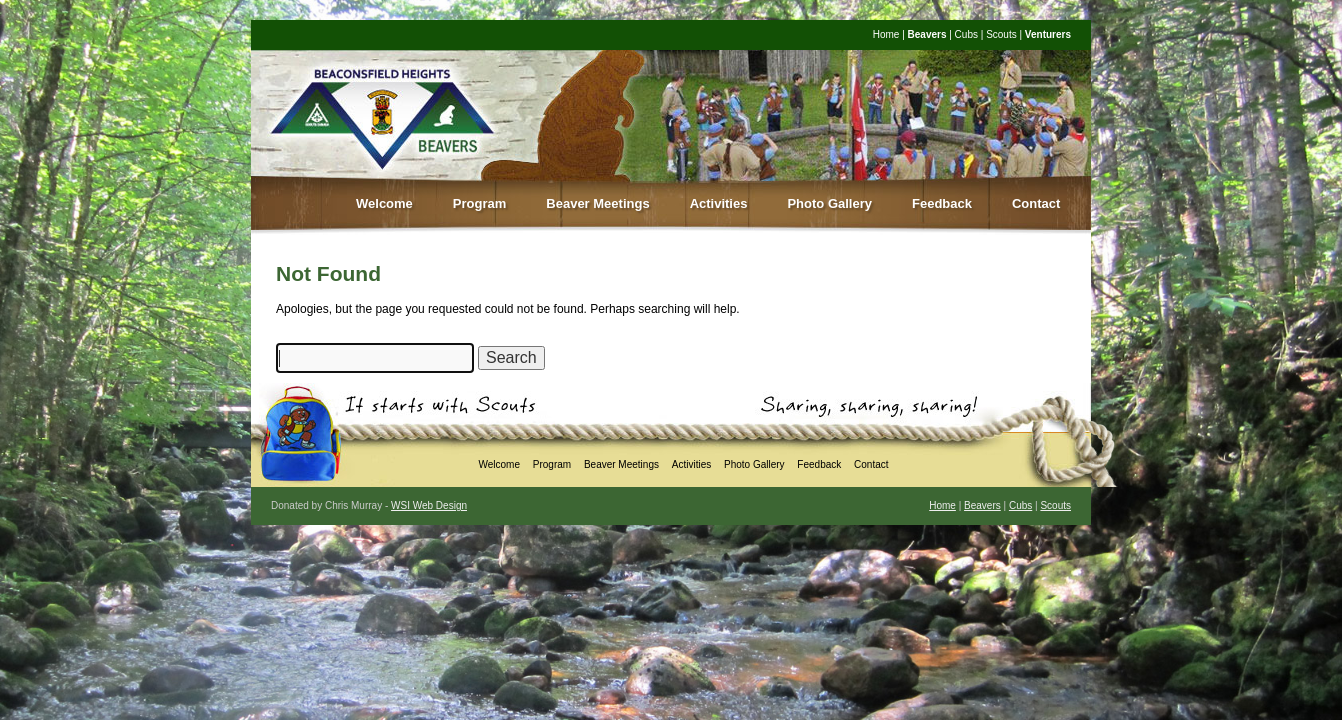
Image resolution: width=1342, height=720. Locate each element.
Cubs (966, 34)
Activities (719, 203)
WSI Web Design (429, 505)
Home (886, 34)
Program (479, 203)
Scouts (1001, 34)
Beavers (927, 34)
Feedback (942, 203)
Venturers (1048, 34)
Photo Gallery (829, 203)
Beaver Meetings (597, 203)
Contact (1036, 203)
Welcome (384, 203)
